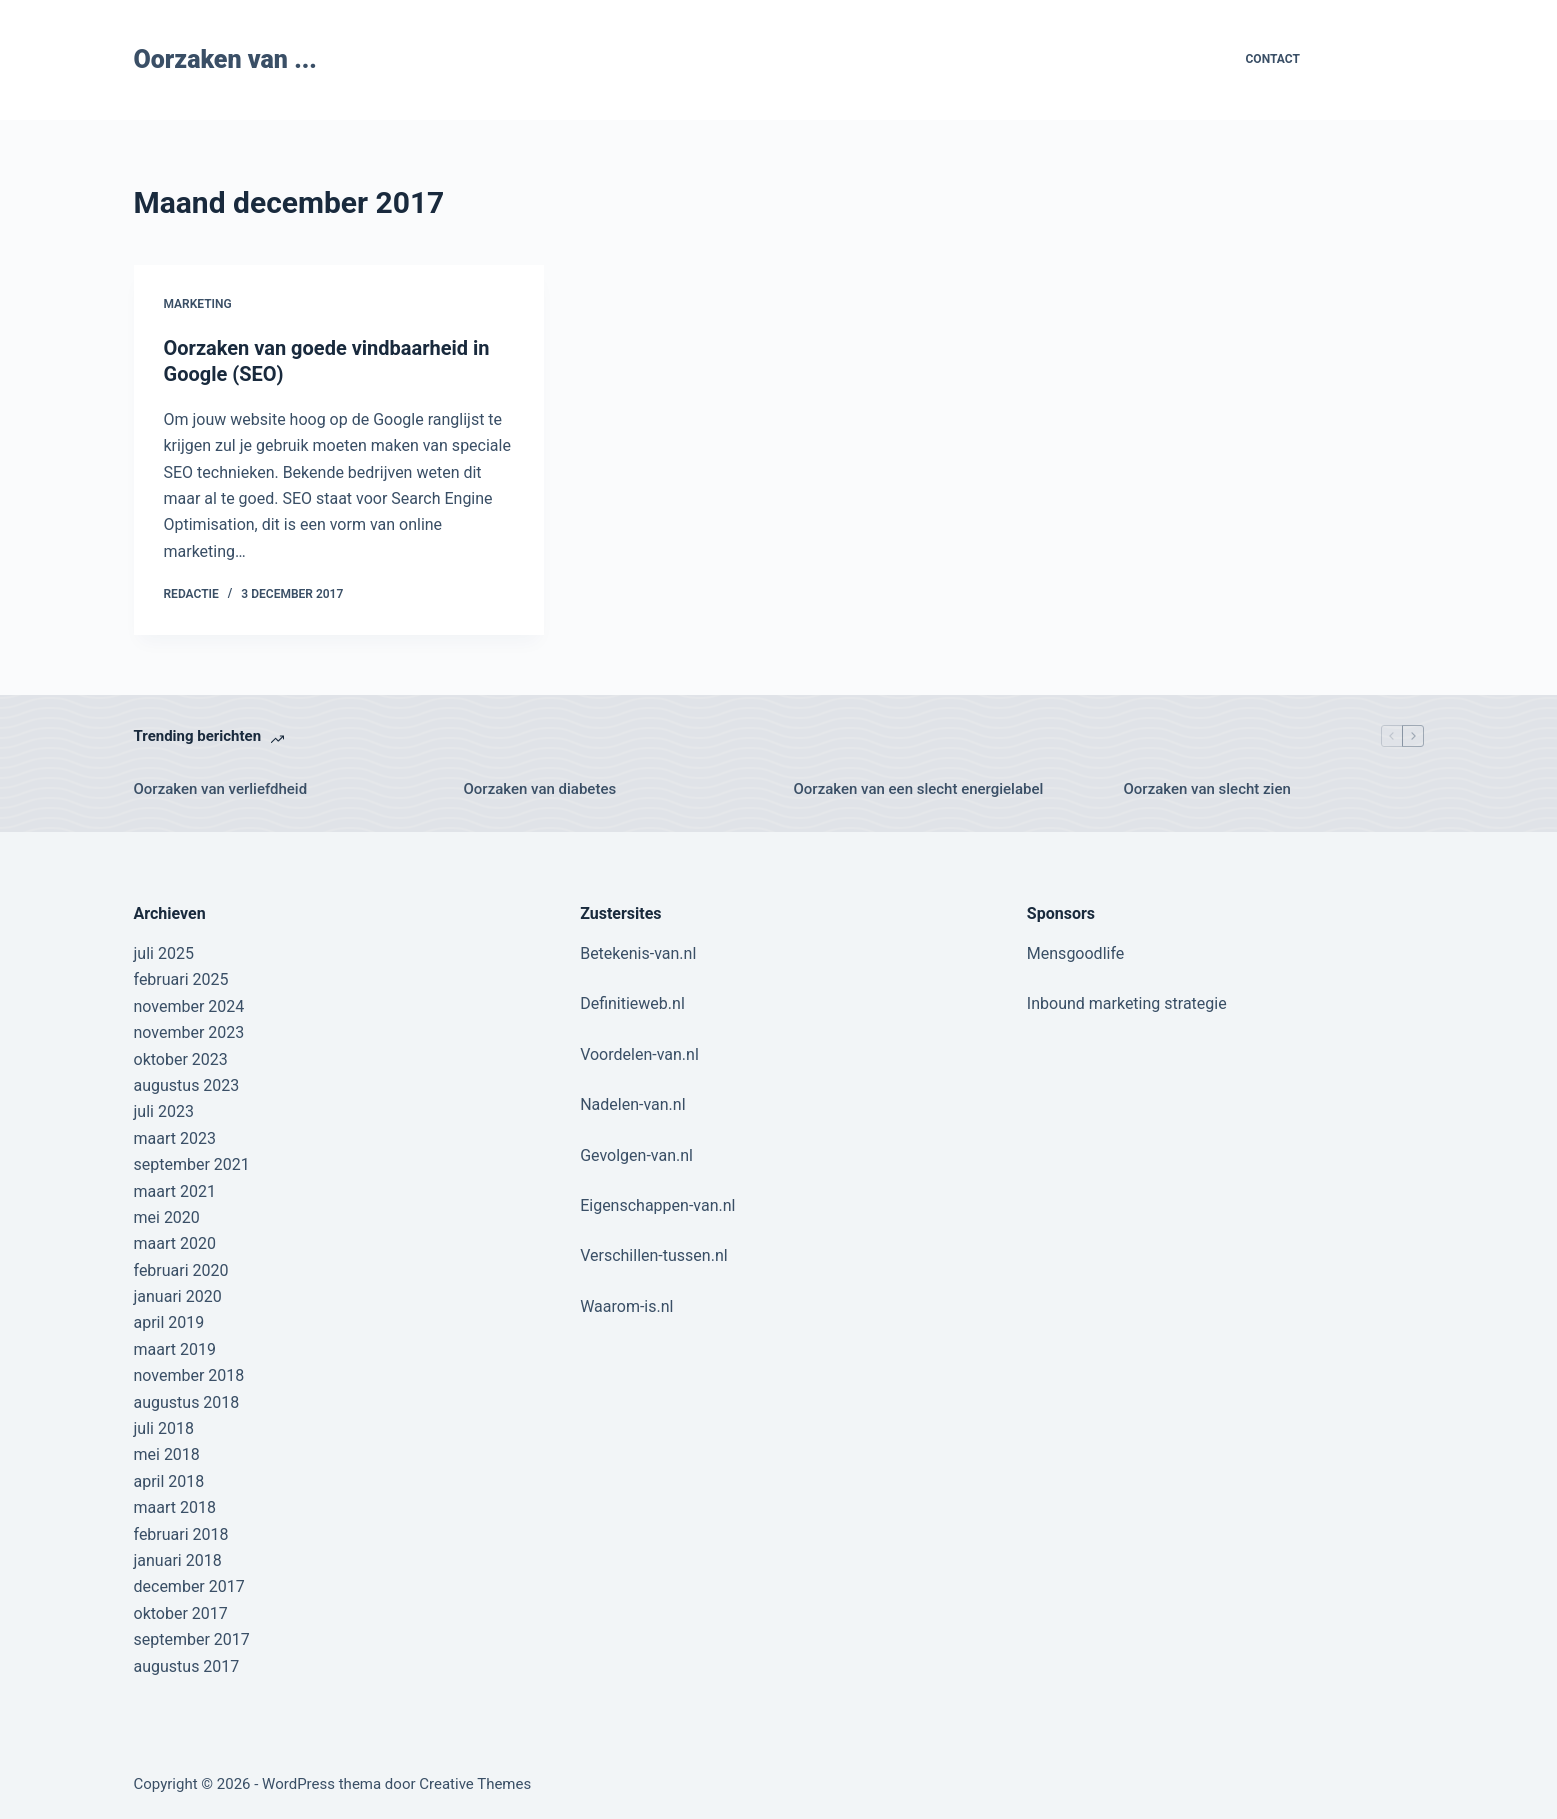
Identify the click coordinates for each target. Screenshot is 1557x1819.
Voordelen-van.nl (639, 1054)
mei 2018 (167, 1454)
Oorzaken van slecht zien (1207, 789)
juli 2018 (164, 1428)
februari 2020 (181, 1270)
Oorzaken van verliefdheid (221, 789)
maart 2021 (175, 1191)
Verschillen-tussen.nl (653, 1255)
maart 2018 (175, 1507)
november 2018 (189, 1375)
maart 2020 (175, 1243)
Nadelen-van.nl (632, 1104)
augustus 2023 (187, 1085)
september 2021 (192, 1164)
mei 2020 (167, 1217)
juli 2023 (164, 1111)
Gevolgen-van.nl (636, 1155)
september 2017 (192, 1639)
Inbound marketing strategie (1127, 1003)
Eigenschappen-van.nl (657, 1205)
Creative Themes (475, 1784)
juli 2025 (164, 953)
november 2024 (189, 1006)
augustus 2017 (187, 1666)
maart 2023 (175, 1138)
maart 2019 (175, 1349)
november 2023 (189, 1032)
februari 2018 (181, 1534)
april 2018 (169, 1481)
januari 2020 (178, 1296)
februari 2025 (181, 979)
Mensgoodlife (1075, 953)
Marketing (198, 304)
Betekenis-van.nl (638, 953)
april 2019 (169, 1322)
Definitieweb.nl (632, 1003)
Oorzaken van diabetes (540, 789)
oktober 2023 (181, 1059)
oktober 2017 (181, 1613)
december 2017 (189, 1586)
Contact (1273, 59)
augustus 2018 (187, 1402)
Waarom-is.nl (626, 1306)
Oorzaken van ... (225, 59)
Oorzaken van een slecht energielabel (919, 789)
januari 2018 (178, 1560)
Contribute (1377, 59)
